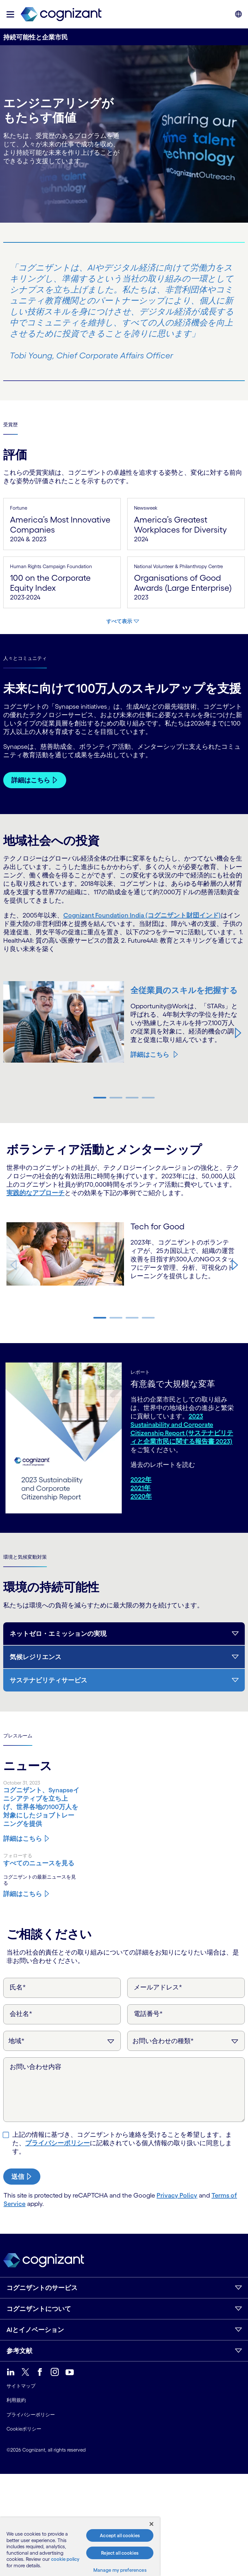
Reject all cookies (120, 2553)
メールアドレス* (158, 1987)
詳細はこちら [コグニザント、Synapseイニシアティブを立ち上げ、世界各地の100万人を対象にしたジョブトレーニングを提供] (22, 1838)
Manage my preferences (120, 2570)
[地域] (62, 2041)
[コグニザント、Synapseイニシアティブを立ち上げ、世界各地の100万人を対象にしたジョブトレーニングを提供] (41, 1807)
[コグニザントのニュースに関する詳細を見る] (41, 1863)
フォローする (17, 1855)
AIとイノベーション (35, 2329)
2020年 (141, 1496)
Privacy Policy (177, 2195)
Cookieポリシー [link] (23, 2429)
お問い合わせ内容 (35, 2066)
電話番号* (148, 2013)
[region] (80, 2546)
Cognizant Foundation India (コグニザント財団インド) (142, 915)
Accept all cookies (120, 2535)
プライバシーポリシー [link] (30, 2414)
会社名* (21, 2013)
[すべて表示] (122, 621)
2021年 (140, 1487)
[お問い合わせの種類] (186, 2041)
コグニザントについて (38, 2308)
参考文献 (19, 2350)
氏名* (18, 1987)
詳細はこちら (149, 1059)
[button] (10, 14)
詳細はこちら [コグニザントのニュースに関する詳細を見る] (22, 1893)
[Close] (151, 2524)
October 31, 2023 (21, 1783)
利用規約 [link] (16, 2400)
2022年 (140, 1479)
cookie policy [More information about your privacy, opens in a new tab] (65, 2559)
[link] (61, 14)
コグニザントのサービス (42, 2287)
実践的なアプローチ (35, 1192)
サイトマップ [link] (21, 2386)
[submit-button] (21, 2176)
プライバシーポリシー (57, 2143)
